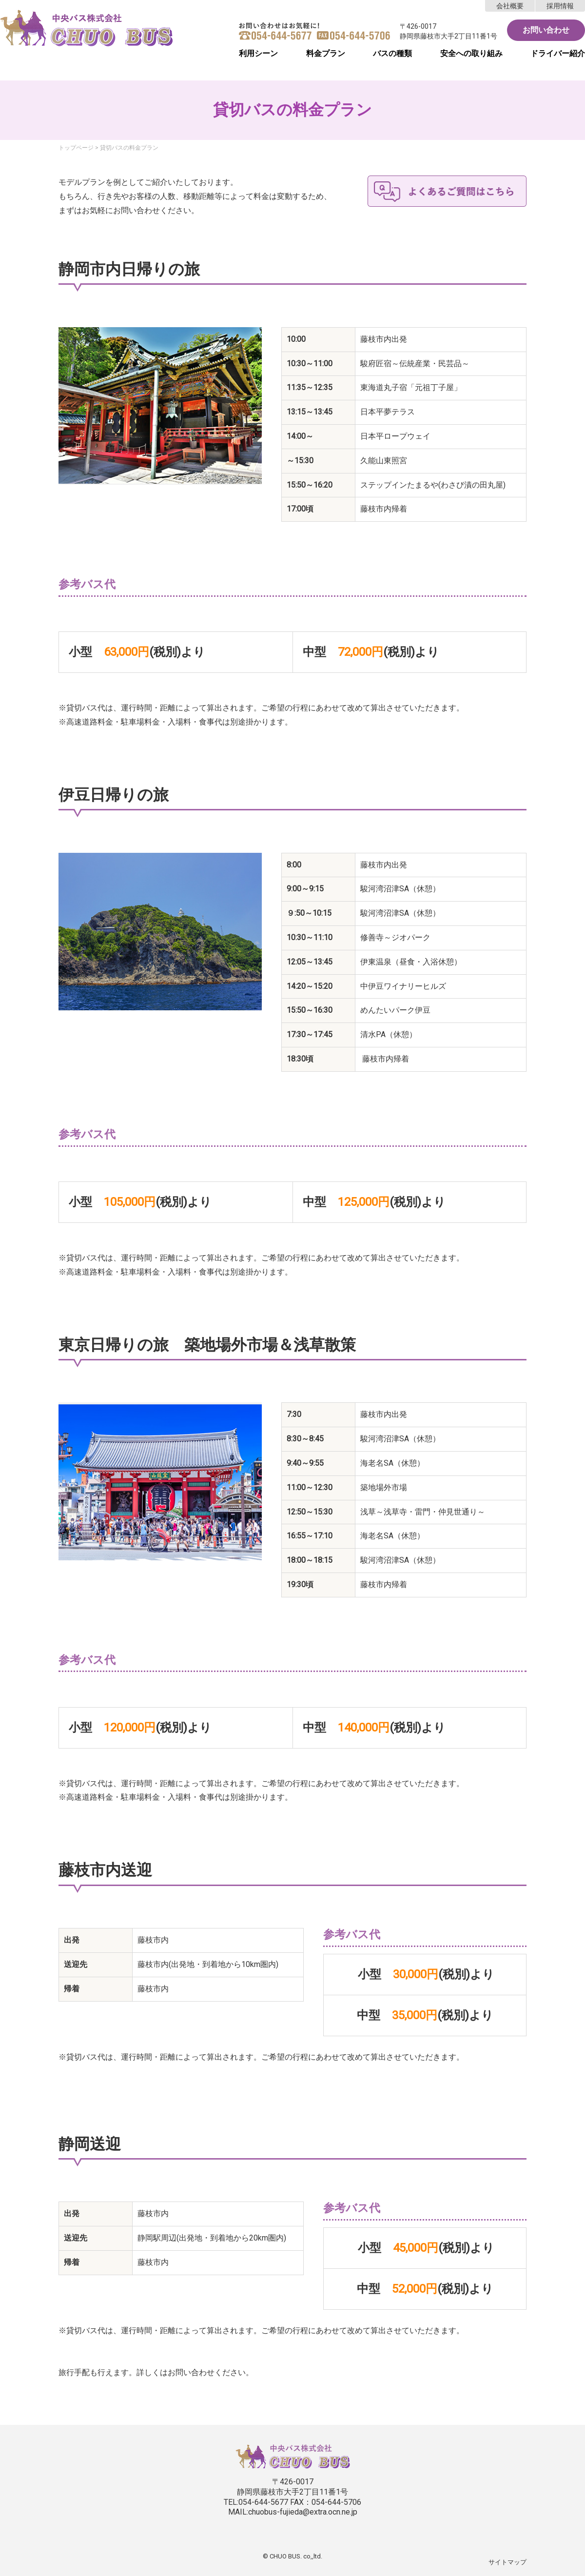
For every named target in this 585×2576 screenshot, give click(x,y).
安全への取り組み (471, 53)
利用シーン (258, 53)
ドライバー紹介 (557, 53)
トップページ (76, 147)
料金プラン (325, 53)
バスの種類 (392, 53)
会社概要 (510, 6)
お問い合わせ (546, 30)
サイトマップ (507, 2562)
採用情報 (560, 6)
